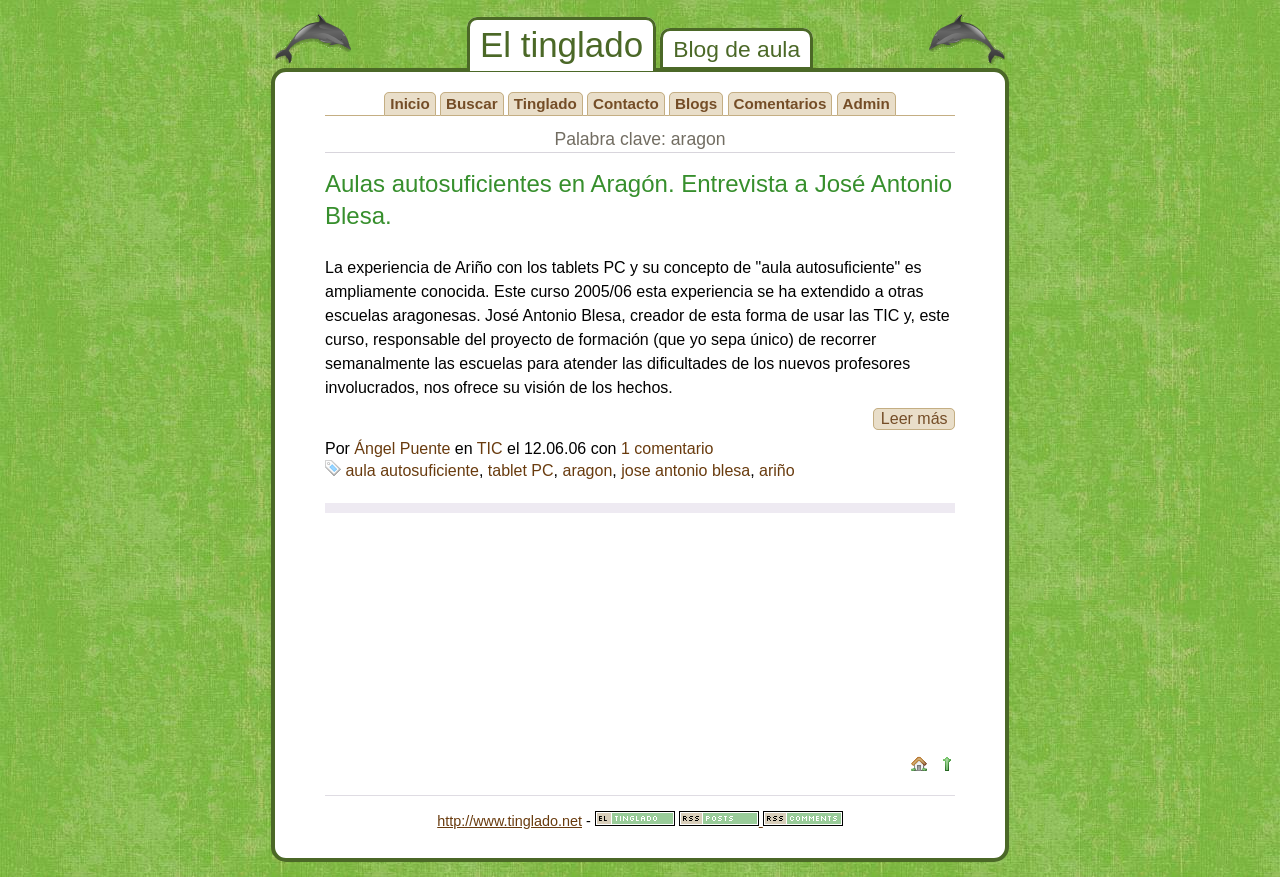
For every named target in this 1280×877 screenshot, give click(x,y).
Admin (866, 103)
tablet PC (521, 470)
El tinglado (561, 44)
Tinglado (545, 103)
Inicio (410, 103)
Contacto (626, 103)
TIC (490, 448)
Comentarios (780, 103)
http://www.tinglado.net (509, 821)
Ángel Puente (402, 448)
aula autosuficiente (411, 470)
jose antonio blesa (685, 470)
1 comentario (667, 448)
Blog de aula (736, 49)
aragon (587, 470)
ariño (777, 470)
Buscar (472, 103)
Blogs (696, 103)
